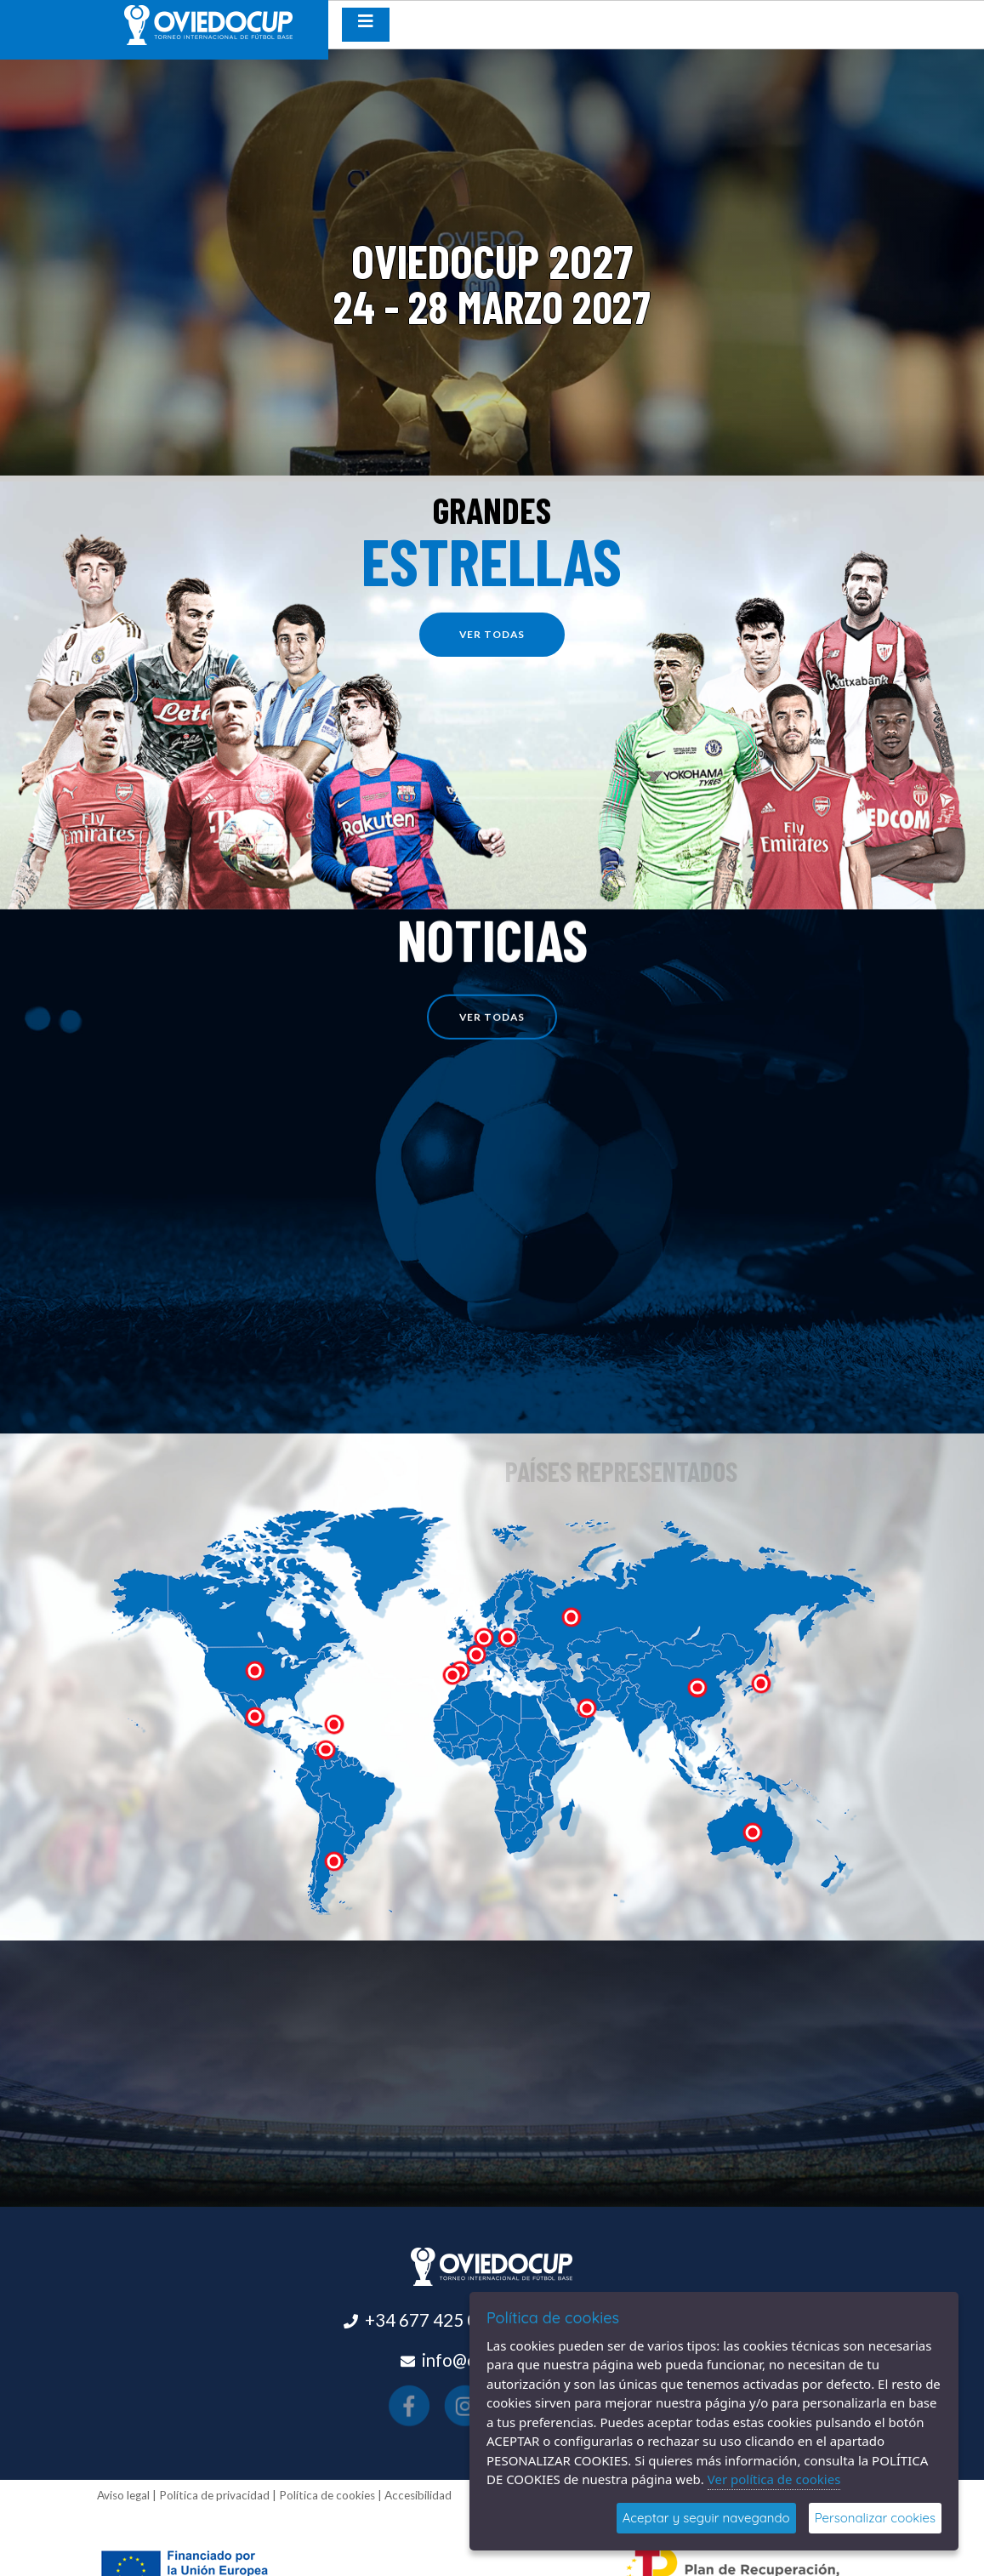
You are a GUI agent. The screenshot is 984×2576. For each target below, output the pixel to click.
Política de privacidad (214, 2495)
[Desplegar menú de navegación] (366, 25)
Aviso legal (123, 2495)
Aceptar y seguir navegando (706, 2518)
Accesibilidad (418, 2495)
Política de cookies (327, 2495)
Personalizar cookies (875, 2518)
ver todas (499, 634)
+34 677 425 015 (431, 2320)
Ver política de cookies (774, 2479)
